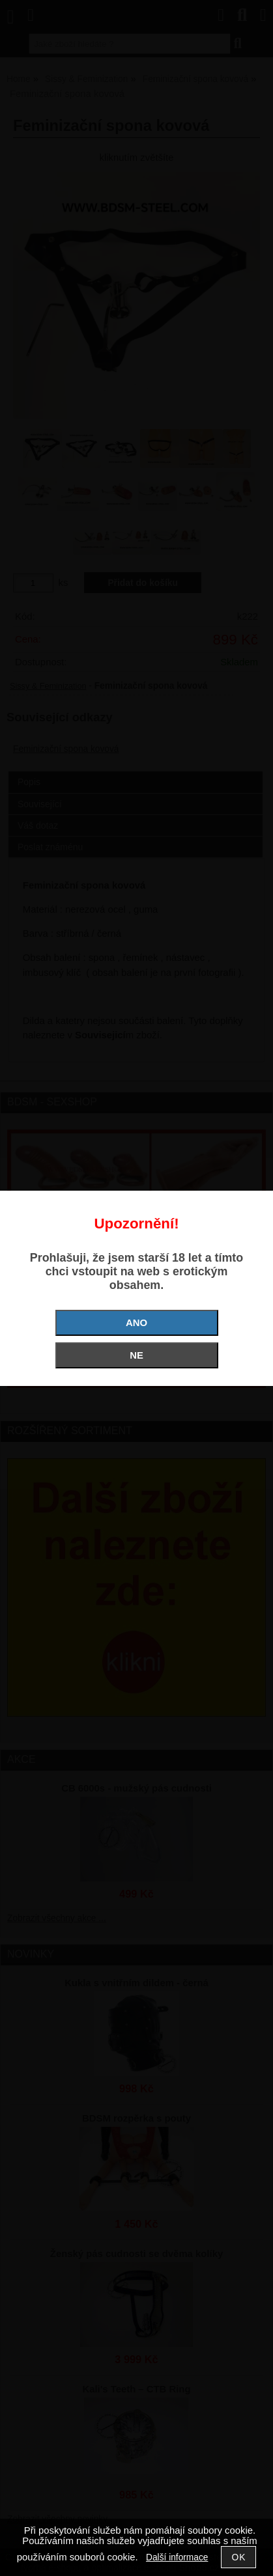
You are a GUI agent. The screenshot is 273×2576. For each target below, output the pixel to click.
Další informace (177, 2557)
